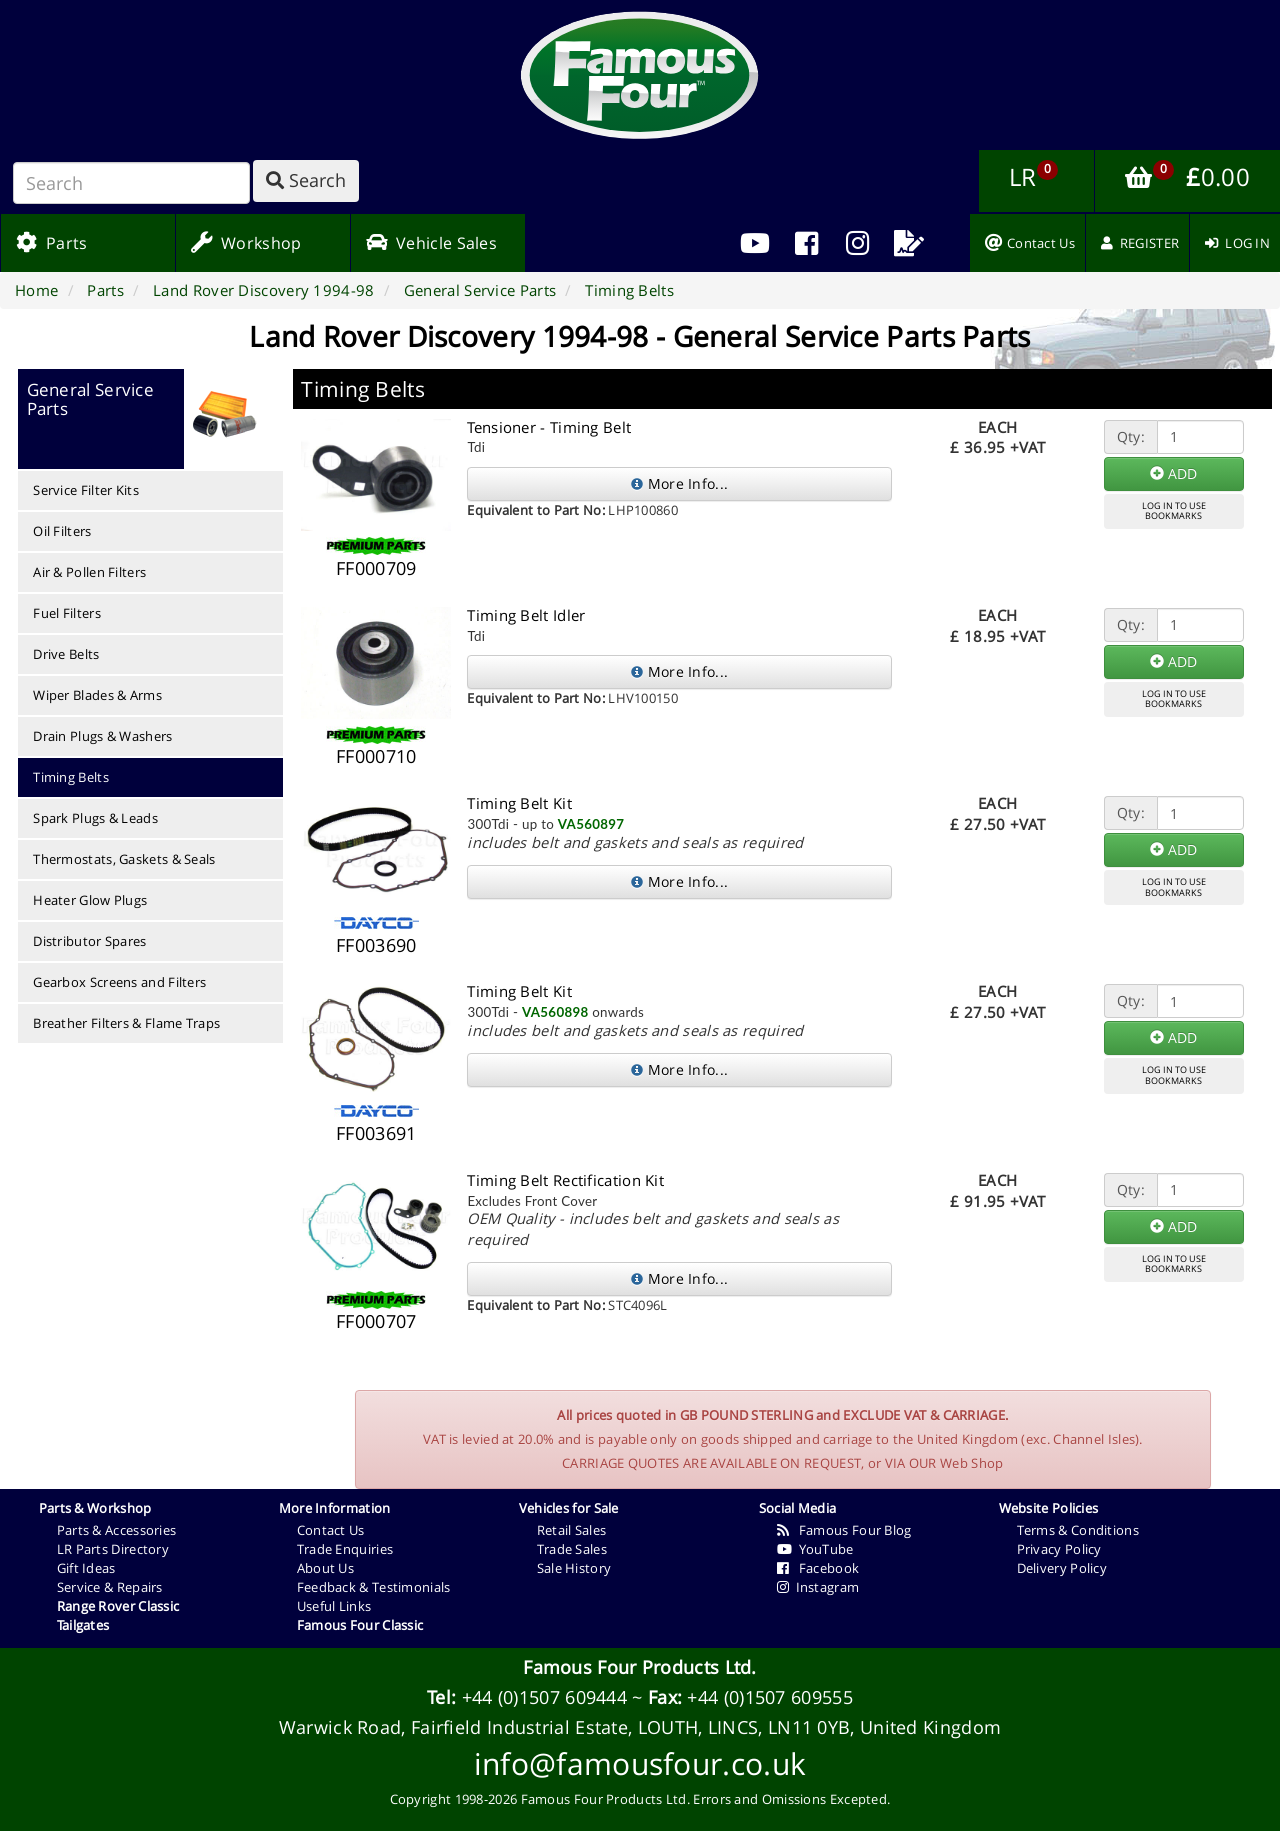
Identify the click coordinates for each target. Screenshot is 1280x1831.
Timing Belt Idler (526, 615)
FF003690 (376, 945)
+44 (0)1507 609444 (544, 1697)
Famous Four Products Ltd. (640, 1667)
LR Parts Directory (113, 1549)
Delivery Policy (1062, 1568)
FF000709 (376, 568)
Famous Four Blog (844, 1530)
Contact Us (331, 1530)
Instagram (818, 1587)
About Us (325, 1568)
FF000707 (376, 1321)
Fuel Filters (67, 613)
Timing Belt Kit (519, 803)
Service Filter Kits (86, 490)
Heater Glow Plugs (90, 900)
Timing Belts (71, 777)
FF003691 (376, 1133)
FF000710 (376, 756)
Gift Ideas (86, 1568)
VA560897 (591, 824)
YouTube (815, 1549)
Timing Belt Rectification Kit (565, 1180)
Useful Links (334, 1606)
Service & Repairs (110, 1587)
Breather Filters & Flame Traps (126, 1023)
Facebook (818, 1568)
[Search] (131, 183)
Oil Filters (62, 531)
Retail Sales (572, 1530)
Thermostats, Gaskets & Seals (124, 859)
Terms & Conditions (1078, 1530)
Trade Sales (572, 1549)
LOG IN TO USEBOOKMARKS (1174, 511)
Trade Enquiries (345, 1549)
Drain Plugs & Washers (102, 736)
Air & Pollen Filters (89, 572)
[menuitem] (806, 243)
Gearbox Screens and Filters (119, 982)
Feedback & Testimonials (374, 1587)
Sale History (574, 1568)
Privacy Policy (1059, 1549)
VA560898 (555, 1012)
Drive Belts (66, 654)
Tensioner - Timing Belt (549, 427)
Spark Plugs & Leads (95, 818)
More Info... (679, 483)
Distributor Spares (89, 941)
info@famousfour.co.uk (640, 1763)
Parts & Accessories (117, 1530)
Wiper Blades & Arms (97, 695)
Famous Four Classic (360, 1625)
